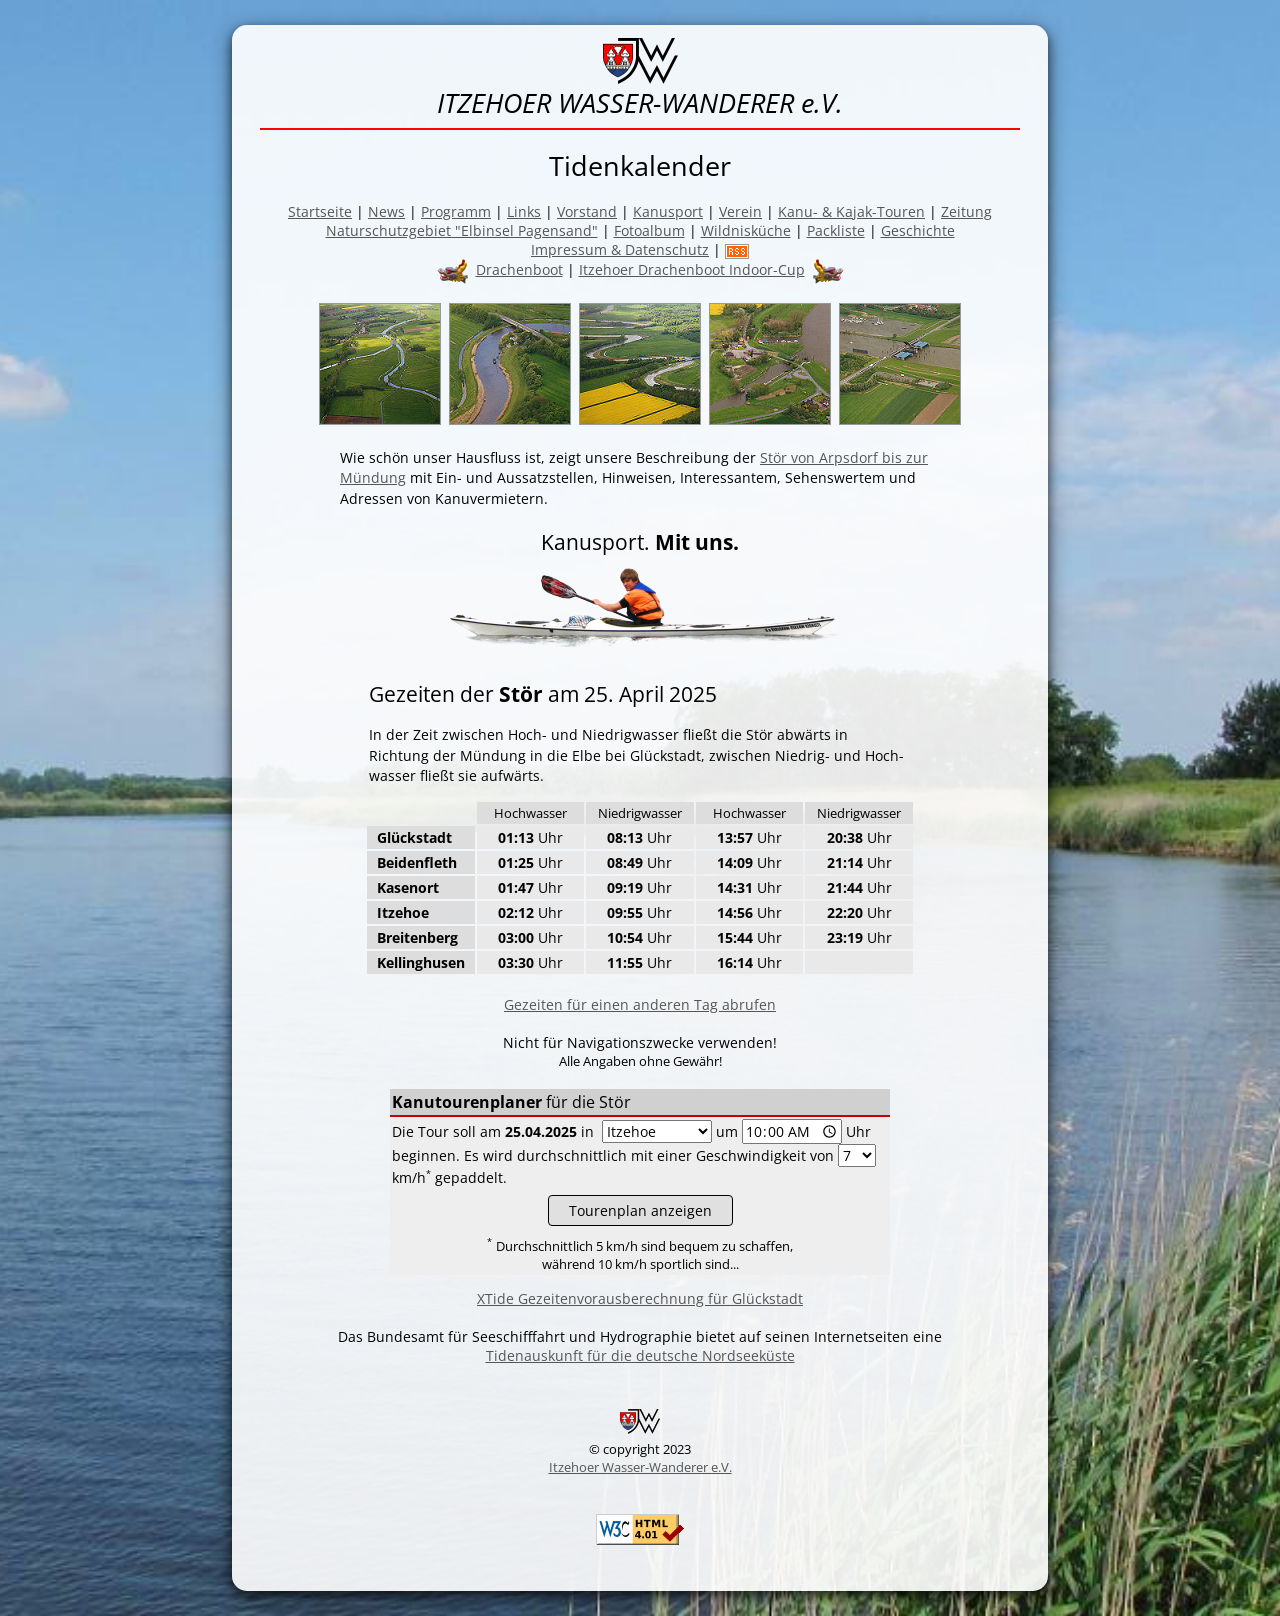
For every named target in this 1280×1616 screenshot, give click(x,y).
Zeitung (966, 211)
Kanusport (668, 211)
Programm (456, 211)
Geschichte (918, 230)
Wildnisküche (746, 230)
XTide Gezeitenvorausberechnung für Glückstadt (640, 1298)
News (386, 211)
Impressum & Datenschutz (620, 249)
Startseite (320, 211)
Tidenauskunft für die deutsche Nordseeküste (640, 1355)
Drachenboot (519, 269)
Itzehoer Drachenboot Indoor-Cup (692, 269)
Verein (740, 211)
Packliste (836, 230)
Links (524, 211)
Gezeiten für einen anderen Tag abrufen (640, 1004)
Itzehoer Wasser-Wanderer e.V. (640, 1467)
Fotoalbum (649, 230)
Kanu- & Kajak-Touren (851, 211)
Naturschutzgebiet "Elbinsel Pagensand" (462, 230)
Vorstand (587, 211)
